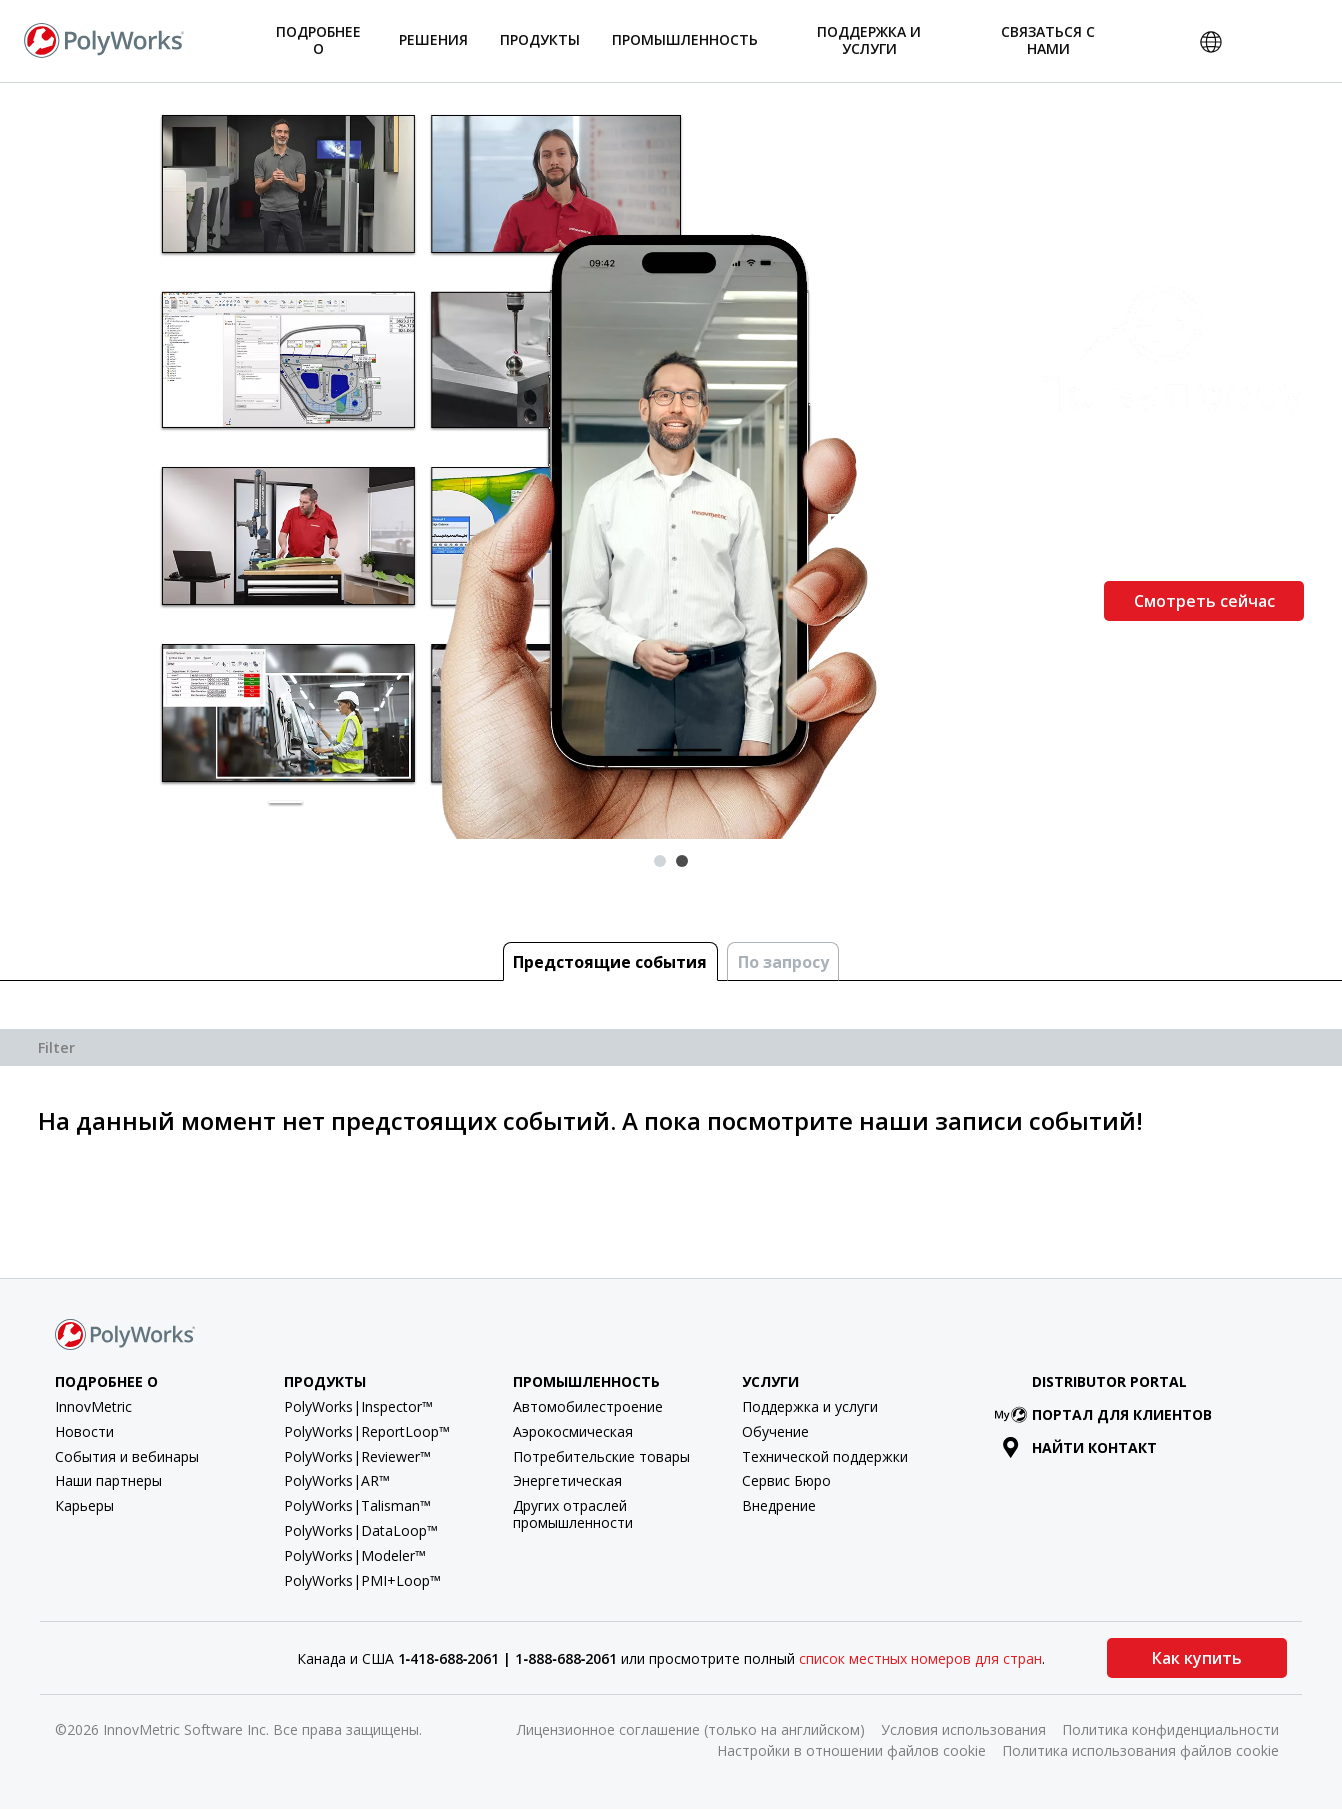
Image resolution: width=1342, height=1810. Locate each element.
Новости (84, 1431)
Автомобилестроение (588, 1406)
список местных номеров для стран (920, 1658)
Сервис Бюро (786, 1480)
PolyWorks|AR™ (337, 1480)
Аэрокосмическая (573, 1431)
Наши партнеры (108, 1480)
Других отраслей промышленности (573, 1514)
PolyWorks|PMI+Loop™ (362, 1580)
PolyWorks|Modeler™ (355, 1555)
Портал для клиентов (1107, 1414)
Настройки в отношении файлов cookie (851, 1750)
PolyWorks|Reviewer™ (357, 1456)
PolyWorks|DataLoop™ (361, 1530)
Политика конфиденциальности (1170, 1729)
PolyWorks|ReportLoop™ (367, 1431)
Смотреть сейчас (1204, 601)
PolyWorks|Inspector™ (358, 1406)
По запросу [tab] (783, 962)
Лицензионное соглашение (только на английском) (691, 1729)
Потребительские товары (601, 1456)
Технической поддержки (825, 1456)
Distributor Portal (1109, 1381)
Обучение (775, 1431)
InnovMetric (93, 1406)
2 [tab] (682, 861)
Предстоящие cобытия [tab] (610, 962)
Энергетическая (567, 1480)
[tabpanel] (671, 461)
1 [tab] (660, 861)
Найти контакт (1080, 1447)
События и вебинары (127, 1456)
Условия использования (963, 1729)
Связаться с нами (1048, 40)
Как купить (1197, 1658)
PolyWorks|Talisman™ (357, 1505)
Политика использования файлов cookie (1140, 1750)
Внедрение (779, 1505)
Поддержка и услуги (810, 1406)
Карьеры (84, 1505)
